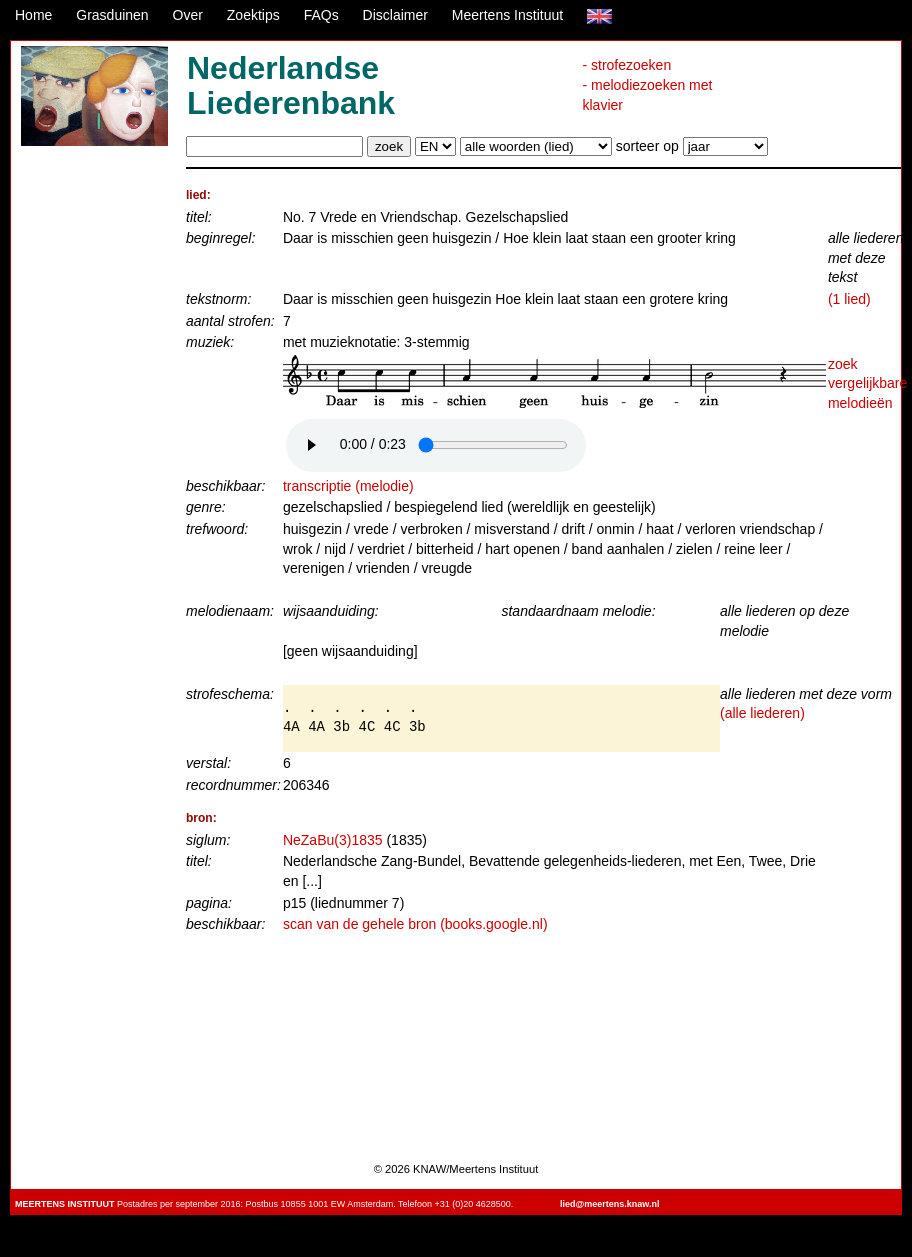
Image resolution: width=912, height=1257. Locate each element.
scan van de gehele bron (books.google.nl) (415, 924)
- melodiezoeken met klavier (647, 95)
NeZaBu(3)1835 (333, 840)
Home (33, 15)
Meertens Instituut (507, 15)
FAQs (321, 15)
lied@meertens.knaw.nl (609, 1204)
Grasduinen (112, 15)
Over (188, 15)
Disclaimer (395, 15)
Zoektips (253, 15)
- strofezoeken (626, 65)
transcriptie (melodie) (348, 486)
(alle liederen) (762, 713)
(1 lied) (849, 299)
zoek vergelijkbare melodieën (867, 383)
